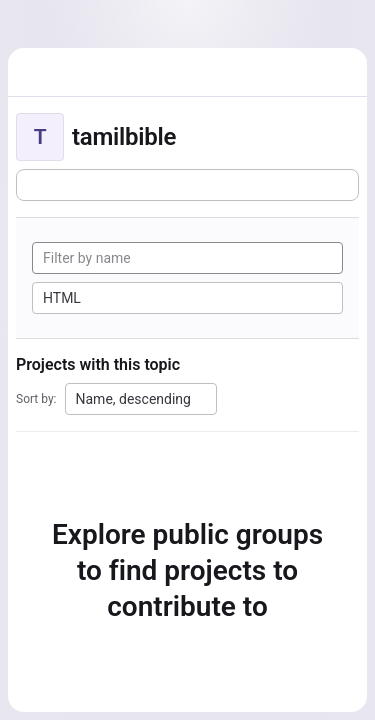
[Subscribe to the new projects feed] (187, 185)
